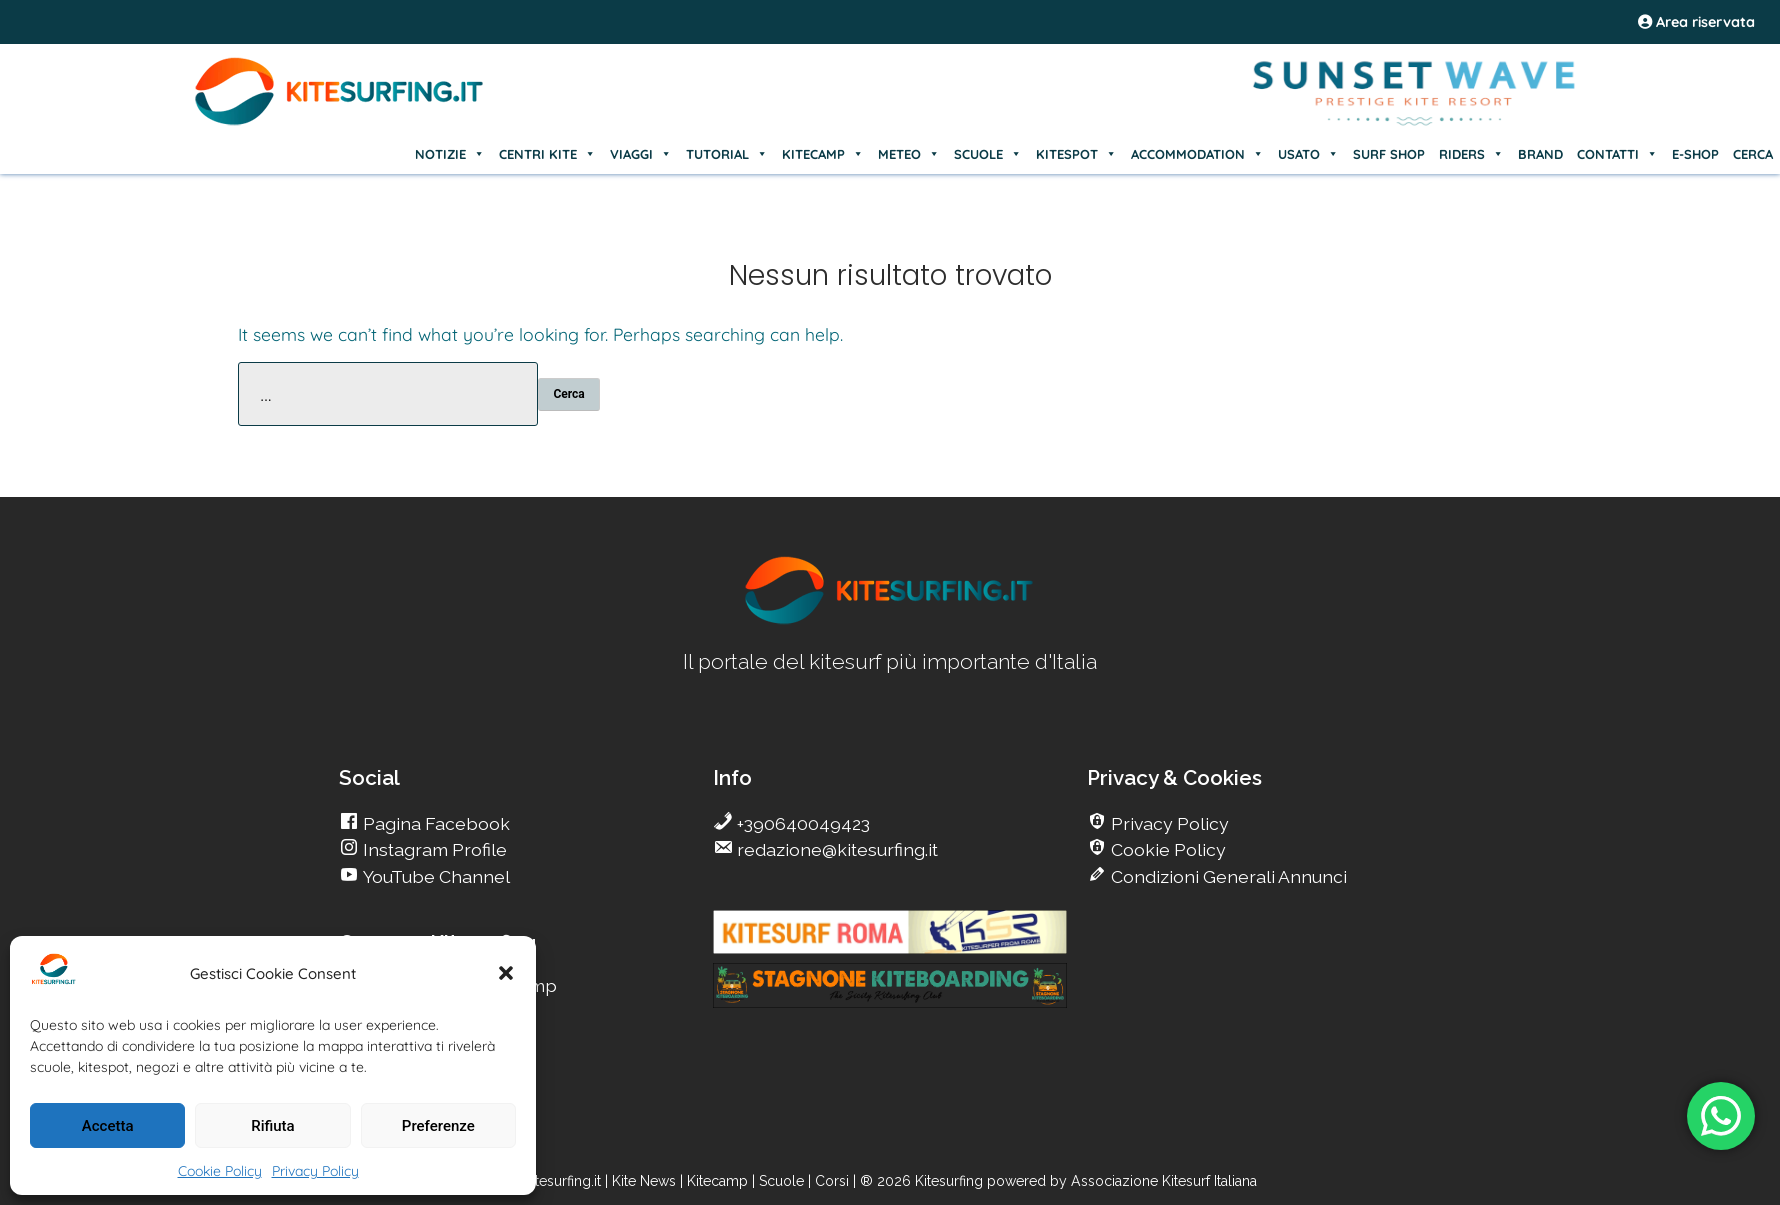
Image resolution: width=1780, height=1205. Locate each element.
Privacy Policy (315, 1171)
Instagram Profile (433, 849)
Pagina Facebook (434, 823)
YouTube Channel (434, 876)
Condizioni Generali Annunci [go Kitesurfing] (1227, 876)
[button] (506, 973)
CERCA (1753, 154)
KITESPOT (1076, 154)
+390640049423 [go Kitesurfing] (801, 823)
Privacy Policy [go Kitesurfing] (1168, 823)
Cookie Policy (220, 1171)
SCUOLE (988, 154)
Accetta (108, 1126)
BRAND (1540, 154)
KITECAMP (823, 154)
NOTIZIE (450, 154)
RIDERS (1471, 154)
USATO (1308, 154)
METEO (909, 154)
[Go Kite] (340, 122)
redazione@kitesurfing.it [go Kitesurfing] (835, 849)
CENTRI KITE (547, 154)
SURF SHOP (1389, 154)
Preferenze (438, 1126)
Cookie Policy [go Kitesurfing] (1166, 849)
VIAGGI (641, 154)
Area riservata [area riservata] (1696, 22)
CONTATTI (1617, 154)
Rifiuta (272, 1126)
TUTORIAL (727, 154)
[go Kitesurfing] (890, 620)
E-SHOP (1695, 154)
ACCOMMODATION (1197, 154)
